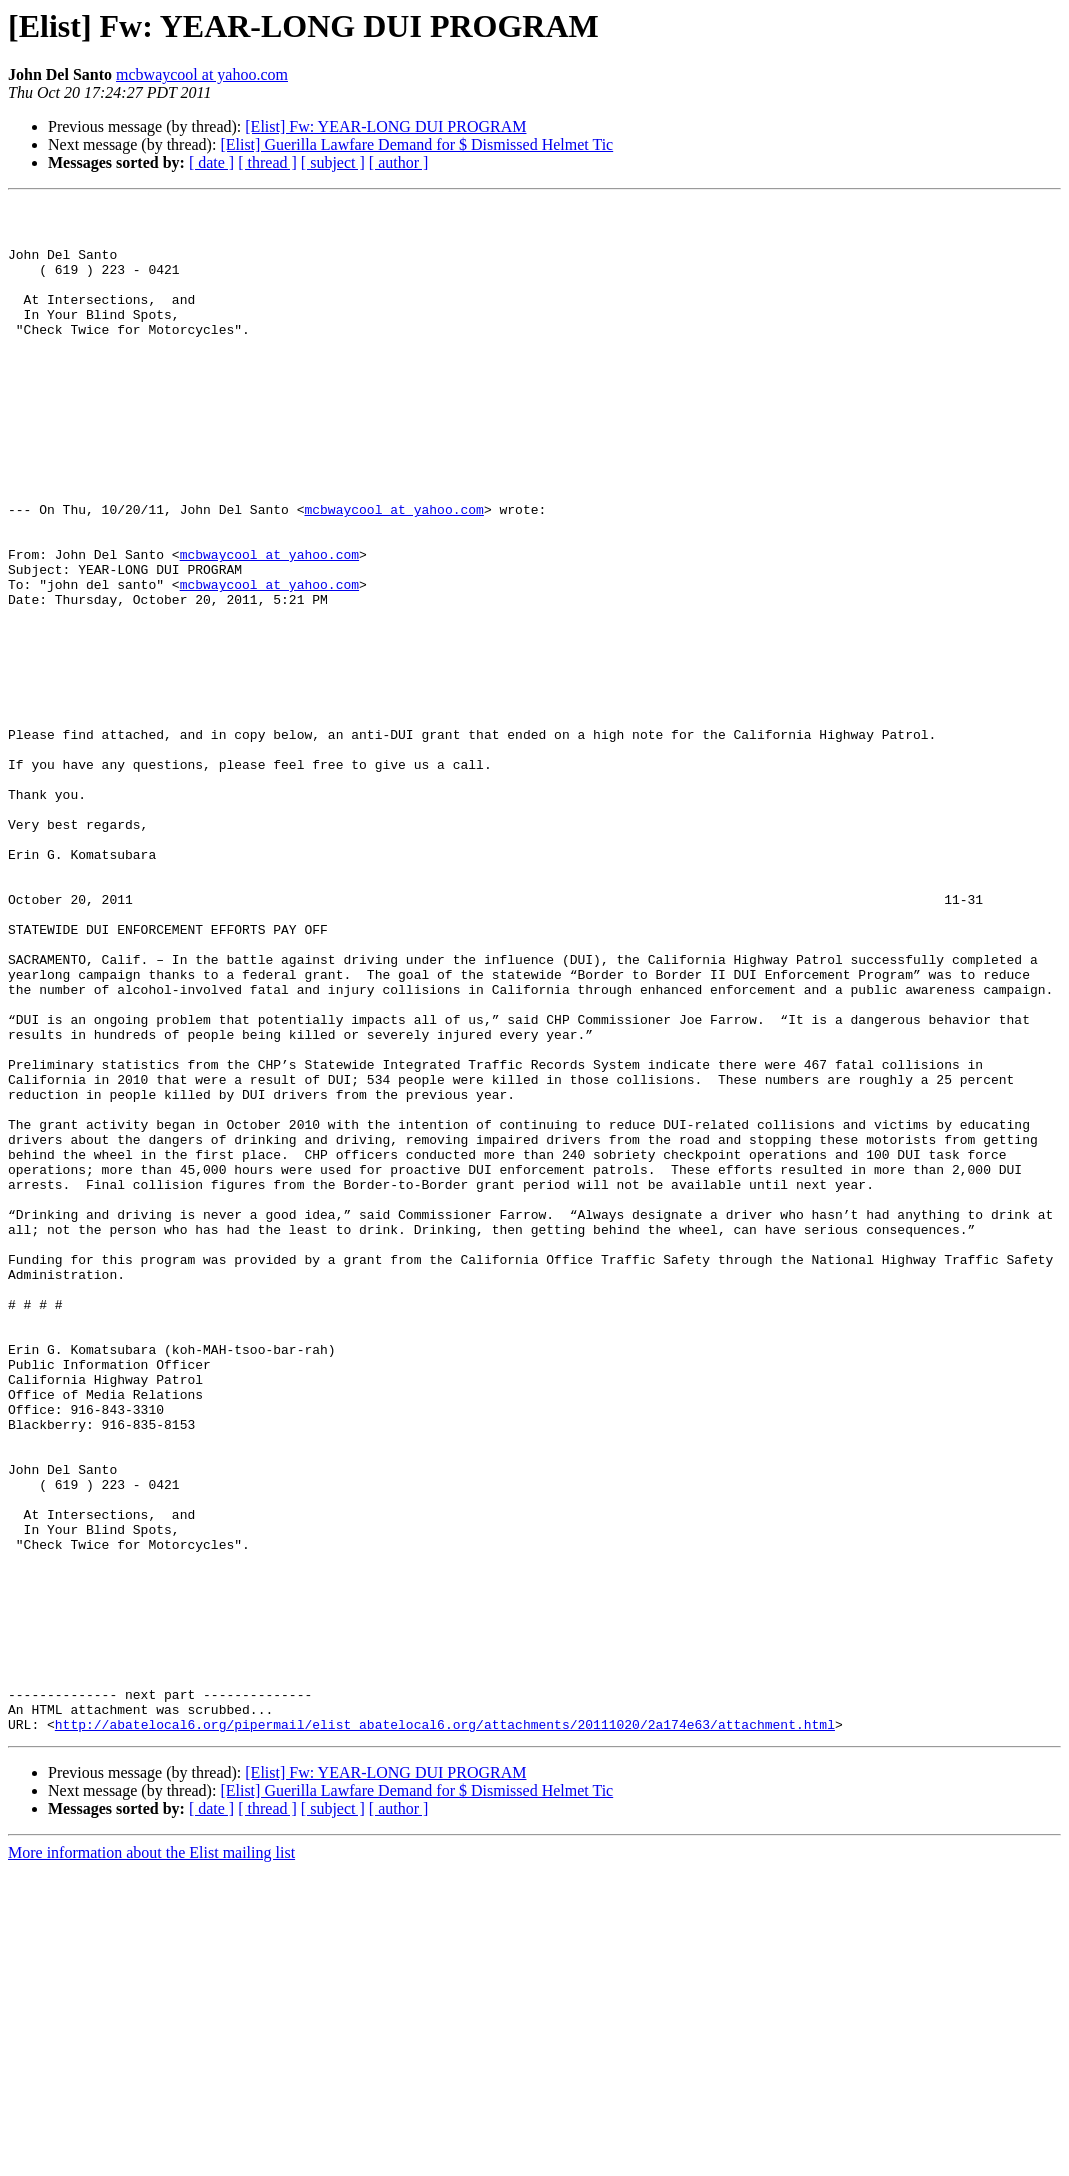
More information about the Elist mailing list (151, 2158)
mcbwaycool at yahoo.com (202, 74)
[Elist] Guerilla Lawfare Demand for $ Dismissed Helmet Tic (416, 144)
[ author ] (399, 162)
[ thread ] (267, 162)
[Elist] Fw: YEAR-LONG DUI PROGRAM (385, 126)
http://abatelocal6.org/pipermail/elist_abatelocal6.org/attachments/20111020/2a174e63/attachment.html (445, 2030)
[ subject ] (333, 162)
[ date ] (211, 162)
